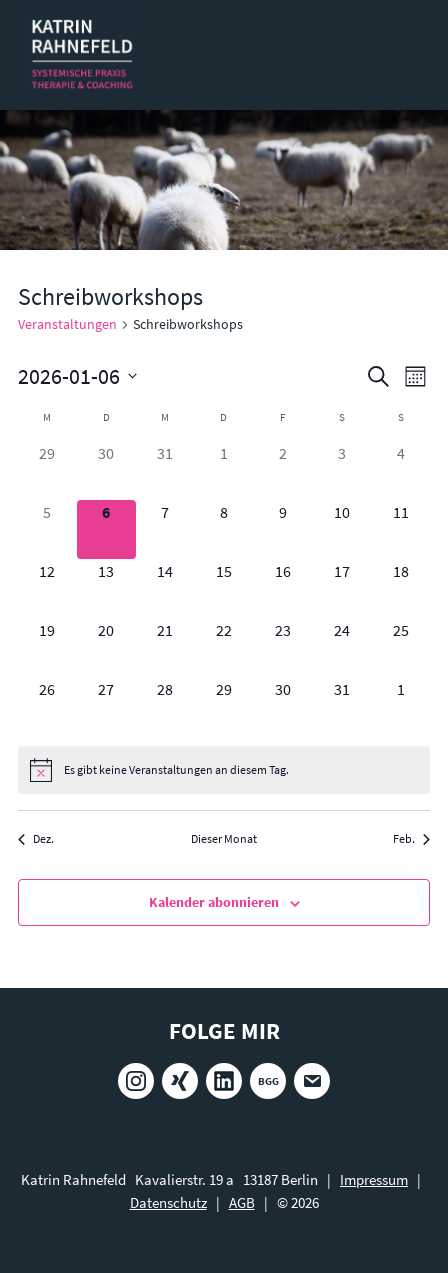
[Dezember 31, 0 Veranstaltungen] (165, 470)
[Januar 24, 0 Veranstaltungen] (341, 647)
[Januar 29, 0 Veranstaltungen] (224, 706)
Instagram (136, 1081)
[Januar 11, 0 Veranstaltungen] (400, 529)
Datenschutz (168, 1202)
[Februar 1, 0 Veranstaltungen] (400, 706)
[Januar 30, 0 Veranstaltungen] (282, 706)
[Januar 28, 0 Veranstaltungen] (165, 706)
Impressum (374, 1179)
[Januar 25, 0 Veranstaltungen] (400, 647)
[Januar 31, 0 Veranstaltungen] (341, 706)
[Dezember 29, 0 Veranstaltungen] (47, 470)
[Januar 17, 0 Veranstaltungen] (341, 588)
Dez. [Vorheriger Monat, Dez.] (36, 838)
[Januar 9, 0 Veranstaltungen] (282, 529)
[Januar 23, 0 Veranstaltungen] (282, 647)
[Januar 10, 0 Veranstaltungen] (341, 529)
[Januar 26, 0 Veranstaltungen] (47, 706)
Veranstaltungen (67, 324)
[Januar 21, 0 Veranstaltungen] (165, 647)
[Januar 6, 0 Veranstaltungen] (106, 529)
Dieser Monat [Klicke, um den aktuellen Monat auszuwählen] (224, 838)
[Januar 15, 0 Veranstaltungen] (224, 588)
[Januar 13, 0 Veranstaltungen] (106, 588)
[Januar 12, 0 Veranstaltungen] (47, 588)
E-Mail (312, 1081)
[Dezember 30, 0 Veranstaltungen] (106, 470)
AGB (242, 1202)
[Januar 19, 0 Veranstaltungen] (47, 647)
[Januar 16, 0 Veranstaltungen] (282, 588)
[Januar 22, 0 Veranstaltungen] (224, 647)
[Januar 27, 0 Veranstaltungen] (106, 706)
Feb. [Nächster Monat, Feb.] (411, 838)
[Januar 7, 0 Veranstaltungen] (165, 529)
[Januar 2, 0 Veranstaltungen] (282, 470)
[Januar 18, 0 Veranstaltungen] (400, 588)
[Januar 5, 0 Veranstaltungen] (47, 529)
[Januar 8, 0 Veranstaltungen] (224, 529)
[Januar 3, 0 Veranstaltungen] (341, 470)
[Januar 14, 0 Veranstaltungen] (165, 588)
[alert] (224, 770)
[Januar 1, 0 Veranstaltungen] (224, 470)
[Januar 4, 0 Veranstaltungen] (400, 470)
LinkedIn (224, 1081)
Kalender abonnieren (214, 902)
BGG (268, 1081)
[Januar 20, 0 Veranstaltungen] (106, 647)
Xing (180, 1081)
